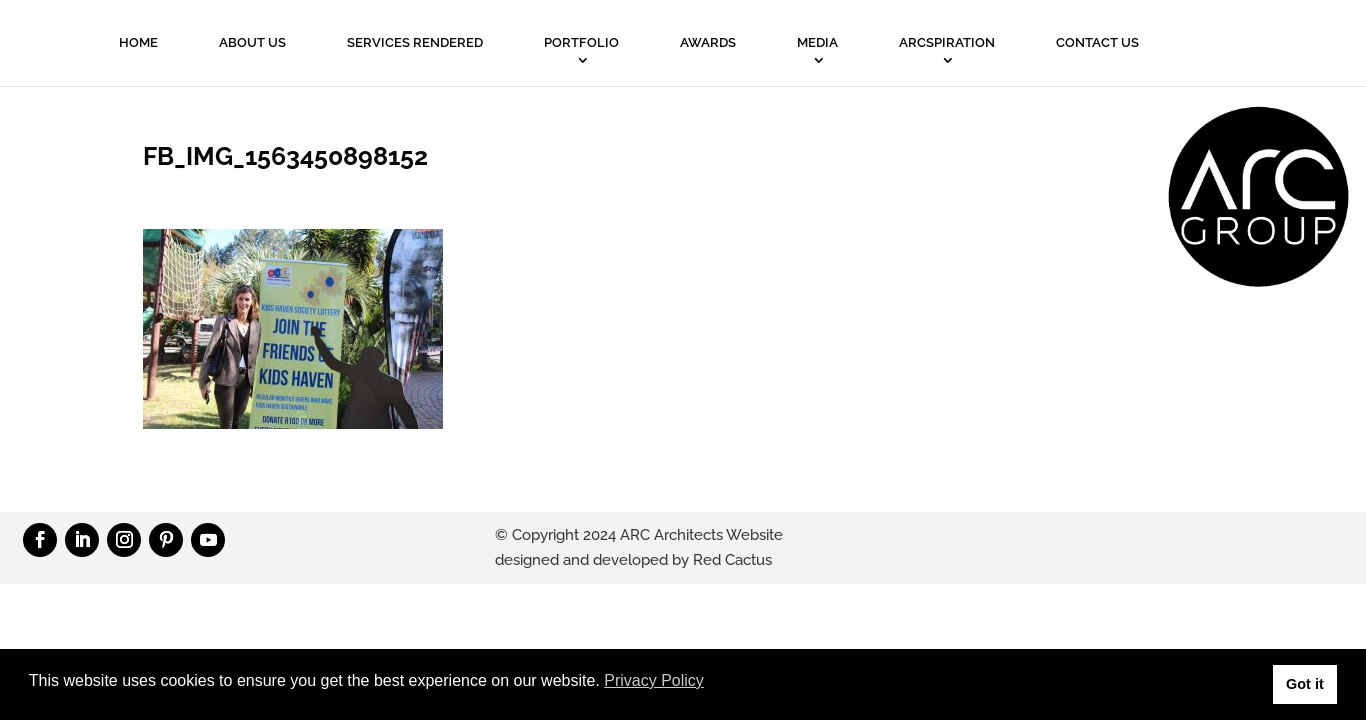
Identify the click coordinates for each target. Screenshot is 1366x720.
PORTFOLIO (581, 42)
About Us (252, 42)
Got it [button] (1305, 684)
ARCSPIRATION (947, 42)
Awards (708, 42)
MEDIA (817, 42)
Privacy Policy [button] (654, 680)
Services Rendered (415, 42)
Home (138, 42)
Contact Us (1097, 42)
